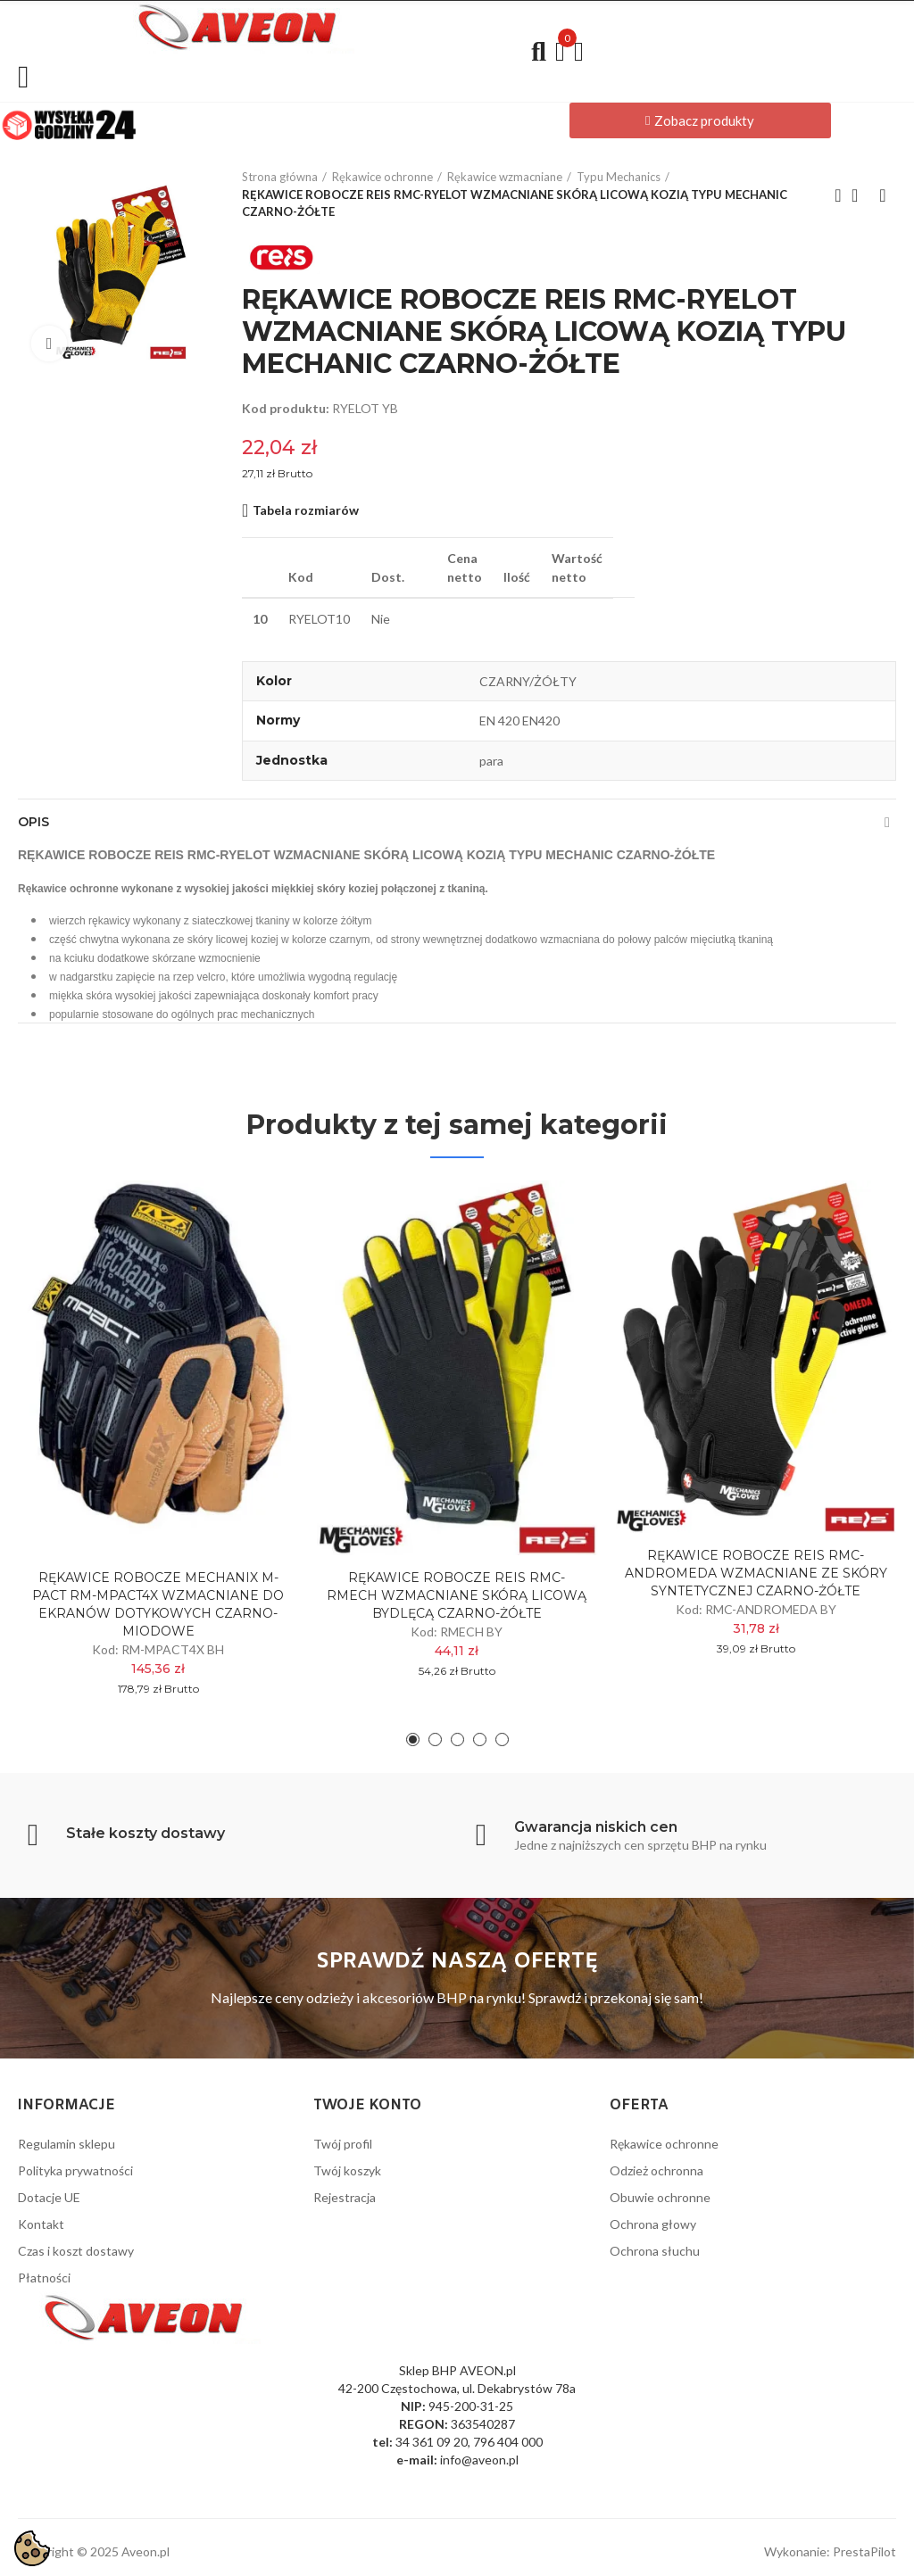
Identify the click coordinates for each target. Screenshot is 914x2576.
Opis (33, 822)
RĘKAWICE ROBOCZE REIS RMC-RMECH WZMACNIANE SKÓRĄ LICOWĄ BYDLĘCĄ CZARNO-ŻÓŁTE (456, 1595)
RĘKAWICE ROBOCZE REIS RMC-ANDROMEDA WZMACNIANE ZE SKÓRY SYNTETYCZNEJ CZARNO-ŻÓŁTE (756, 1573)
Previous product (838, 195)
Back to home (860, 195)
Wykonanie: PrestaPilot (830, 2551)
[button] (700, 120)
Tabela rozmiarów (306, 510)
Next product (882, 195)
